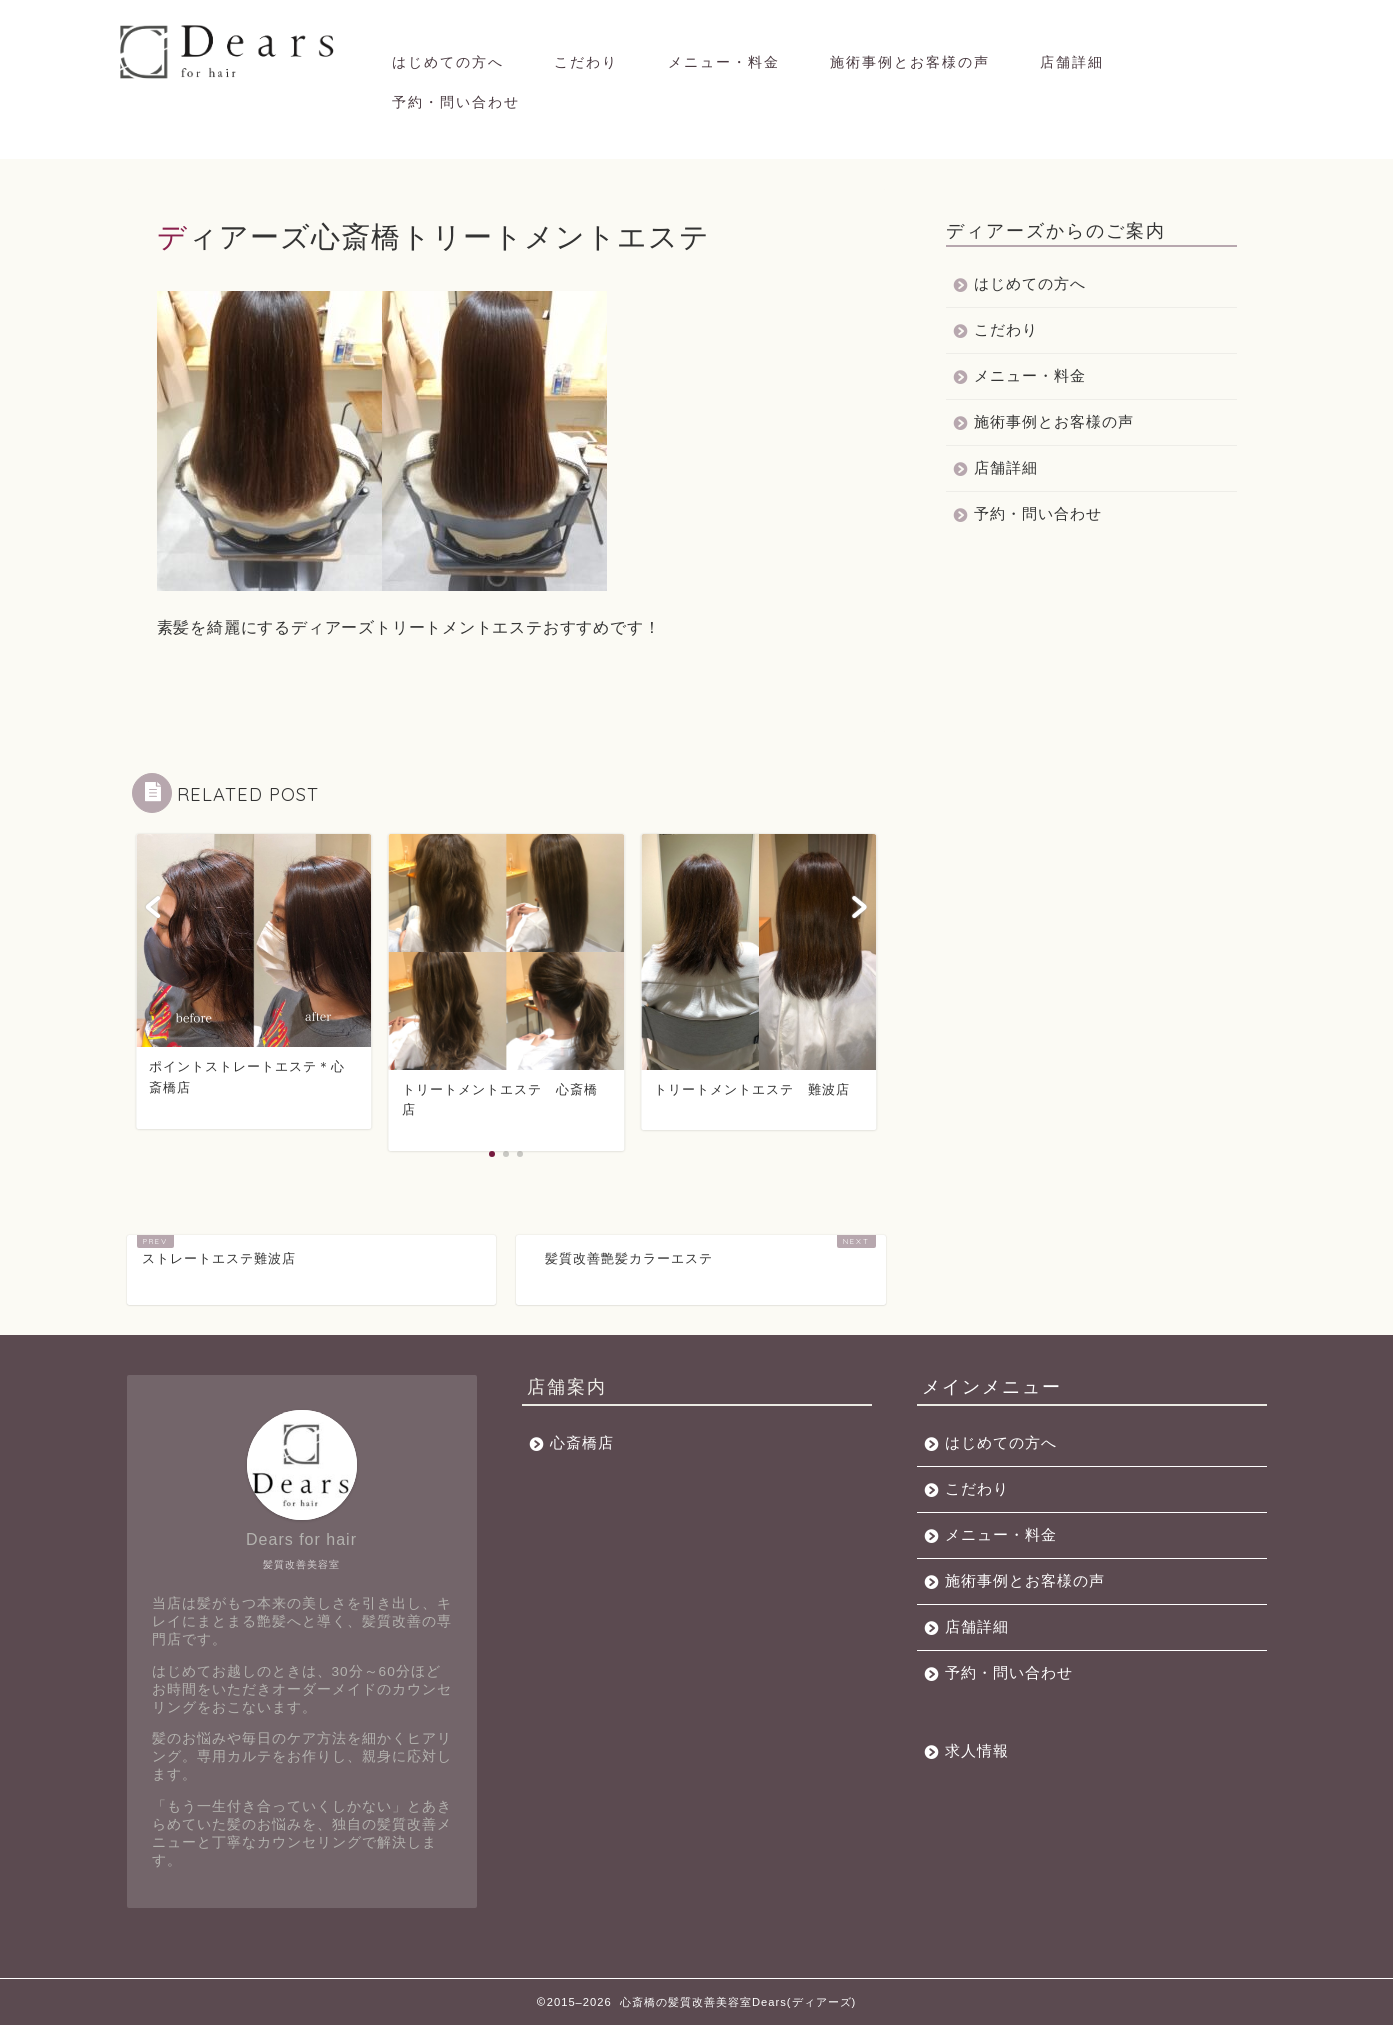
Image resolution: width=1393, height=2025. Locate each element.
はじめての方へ (448, 62)
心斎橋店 (582, 1442)
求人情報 (977, 1750)
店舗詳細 (1072, 62)
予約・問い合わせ (456, 102)
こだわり (586, 62)
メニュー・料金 (724, 62)
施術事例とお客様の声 (910, 62)
